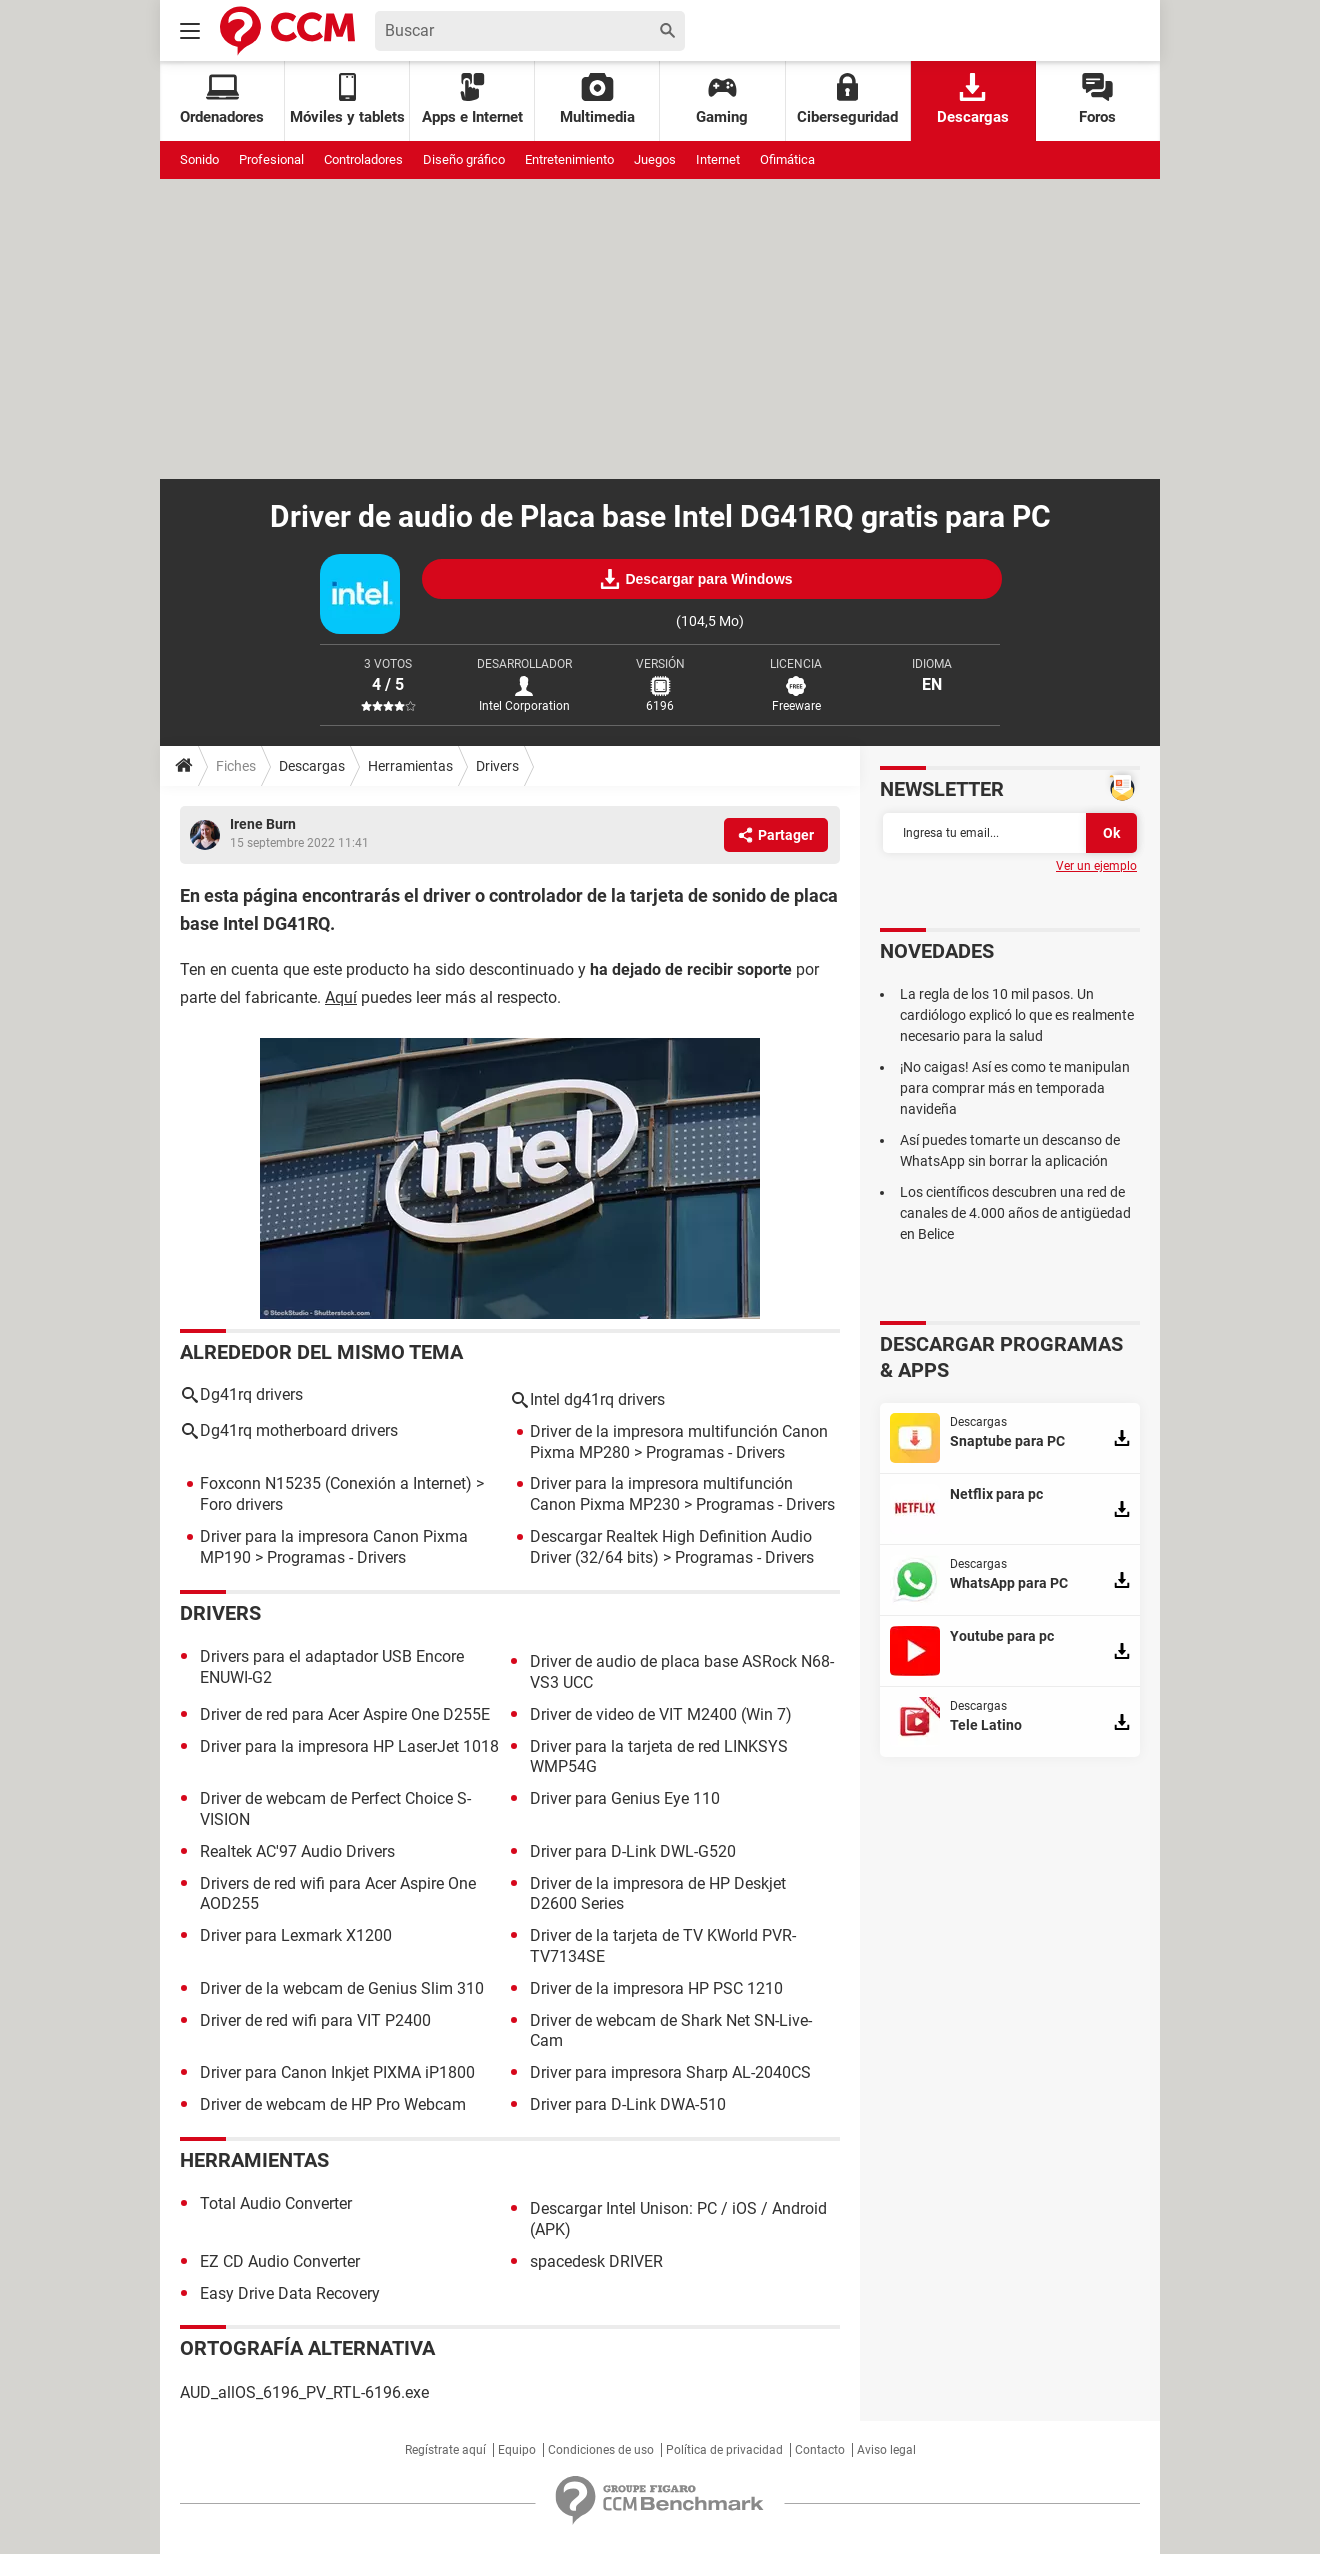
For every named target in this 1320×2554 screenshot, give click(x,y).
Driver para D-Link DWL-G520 (633, 1851)
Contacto (820, 2450)
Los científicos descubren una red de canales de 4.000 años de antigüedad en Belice (1015, 1213)
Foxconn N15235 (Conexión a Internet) (336, 1483)
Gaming (722, 99)
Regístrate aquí (445, 2450)
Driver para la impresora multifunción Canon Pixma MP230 (661, 1494)
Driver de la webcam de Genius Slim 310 (342, 1988)
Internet (718, 159)
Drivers (497, 766)
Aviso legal (886, 2450)
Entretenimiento (569, 159)
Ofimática (787, 159)
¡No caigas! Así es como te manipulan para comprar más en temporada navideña (1015, 1088)
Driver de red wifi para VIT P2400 (315, 2020)
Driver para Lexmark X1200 (296, 1935)
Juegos (655, 159)
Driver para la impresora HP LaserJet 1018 (349, 1746)
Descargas (973, 99)
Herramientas (410, 766)
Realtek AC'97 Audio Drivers (297, 1851)
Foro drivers (241, 1504)
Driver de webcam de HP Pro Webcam (333, 2104)
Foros (1097, 99)
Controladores (363, 159)
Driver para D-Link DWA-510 (628, 2104)
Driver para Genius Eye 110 (625, 1798)
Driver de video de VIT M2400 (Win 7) (661, 1714)
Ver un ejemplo (1096, 866)
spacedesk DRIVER (596, 2261)
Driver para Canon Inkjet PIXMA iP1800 (337, 2072)
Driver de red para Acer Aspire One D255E (345, 1714)
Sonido (199, 159)
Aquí (341, 997)
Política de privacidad (724, 2450)
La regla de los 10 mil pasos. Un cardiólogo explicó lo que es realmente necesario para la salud (1017, 1015)
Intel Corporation (524, 706)
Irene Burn (263, 824)
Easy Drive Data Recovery (290, 2293)
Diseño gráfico (464, 159)
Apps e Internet (472, 99)
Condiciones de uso (601, 2450)
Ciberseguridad (847, 99)
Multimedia (597, 99)
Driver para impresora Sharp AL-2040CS (670, 2072)
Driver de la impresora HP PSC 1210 (656, 1988)
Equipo (517, 2450)
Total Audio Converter (276, 2203)
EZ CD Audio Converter (280, 2261)
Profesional (271, 159)
